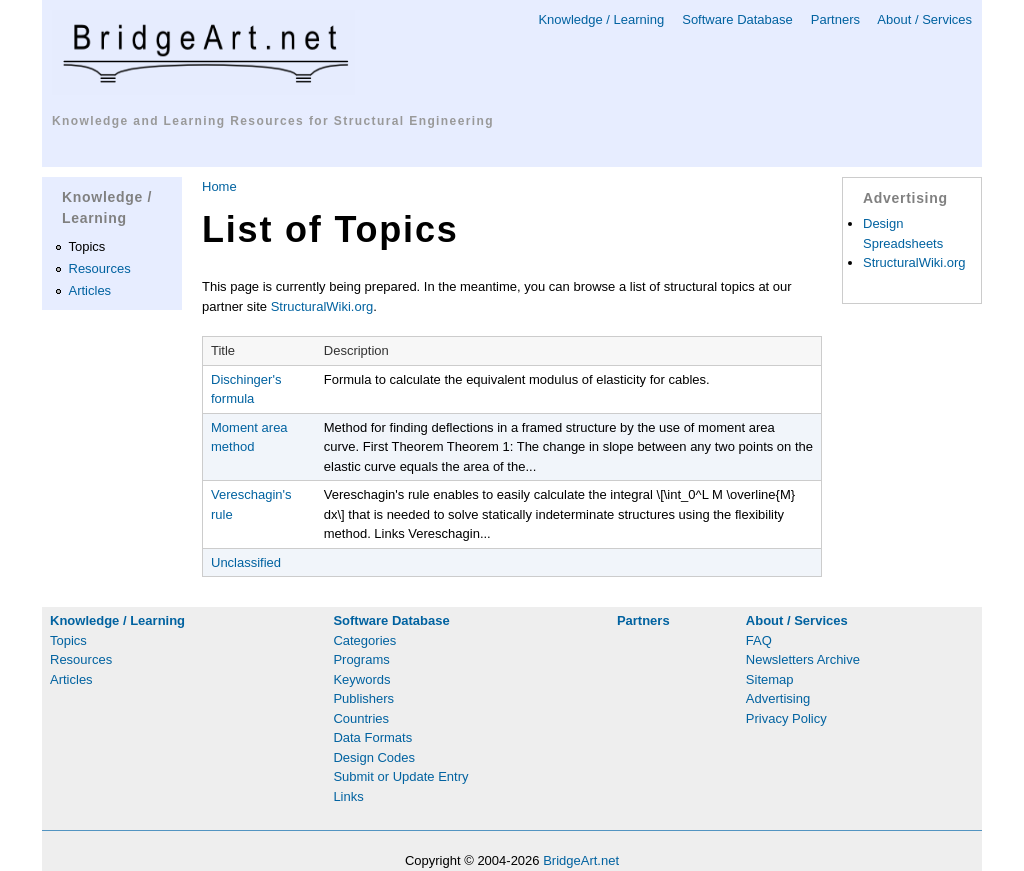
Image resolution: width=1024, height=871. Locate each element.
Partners (835, 19)
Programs (361, 659)
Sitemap (770, 679)
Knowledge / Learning (601, 19)
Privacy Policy (786, 718)
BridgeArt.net (581, 860)
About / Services (924, 19)
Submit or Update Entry (400, 776)
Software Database (737, 19)
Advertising (778, 698)
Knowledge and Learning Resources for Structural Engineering (273, 121)
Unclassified (246, 562)
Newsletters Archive (803, 659)
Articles (90, 290)
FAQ (759, 640)
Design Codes (374, 757)
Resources (100, 268)
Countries (361, 718)
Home (219, 186)
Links (348, 796)
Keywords (361, 679)
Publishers (363, 698)
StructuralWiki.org (322, 306)
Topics (87, 246)
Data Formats (372, 737)
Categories (364, 640)
